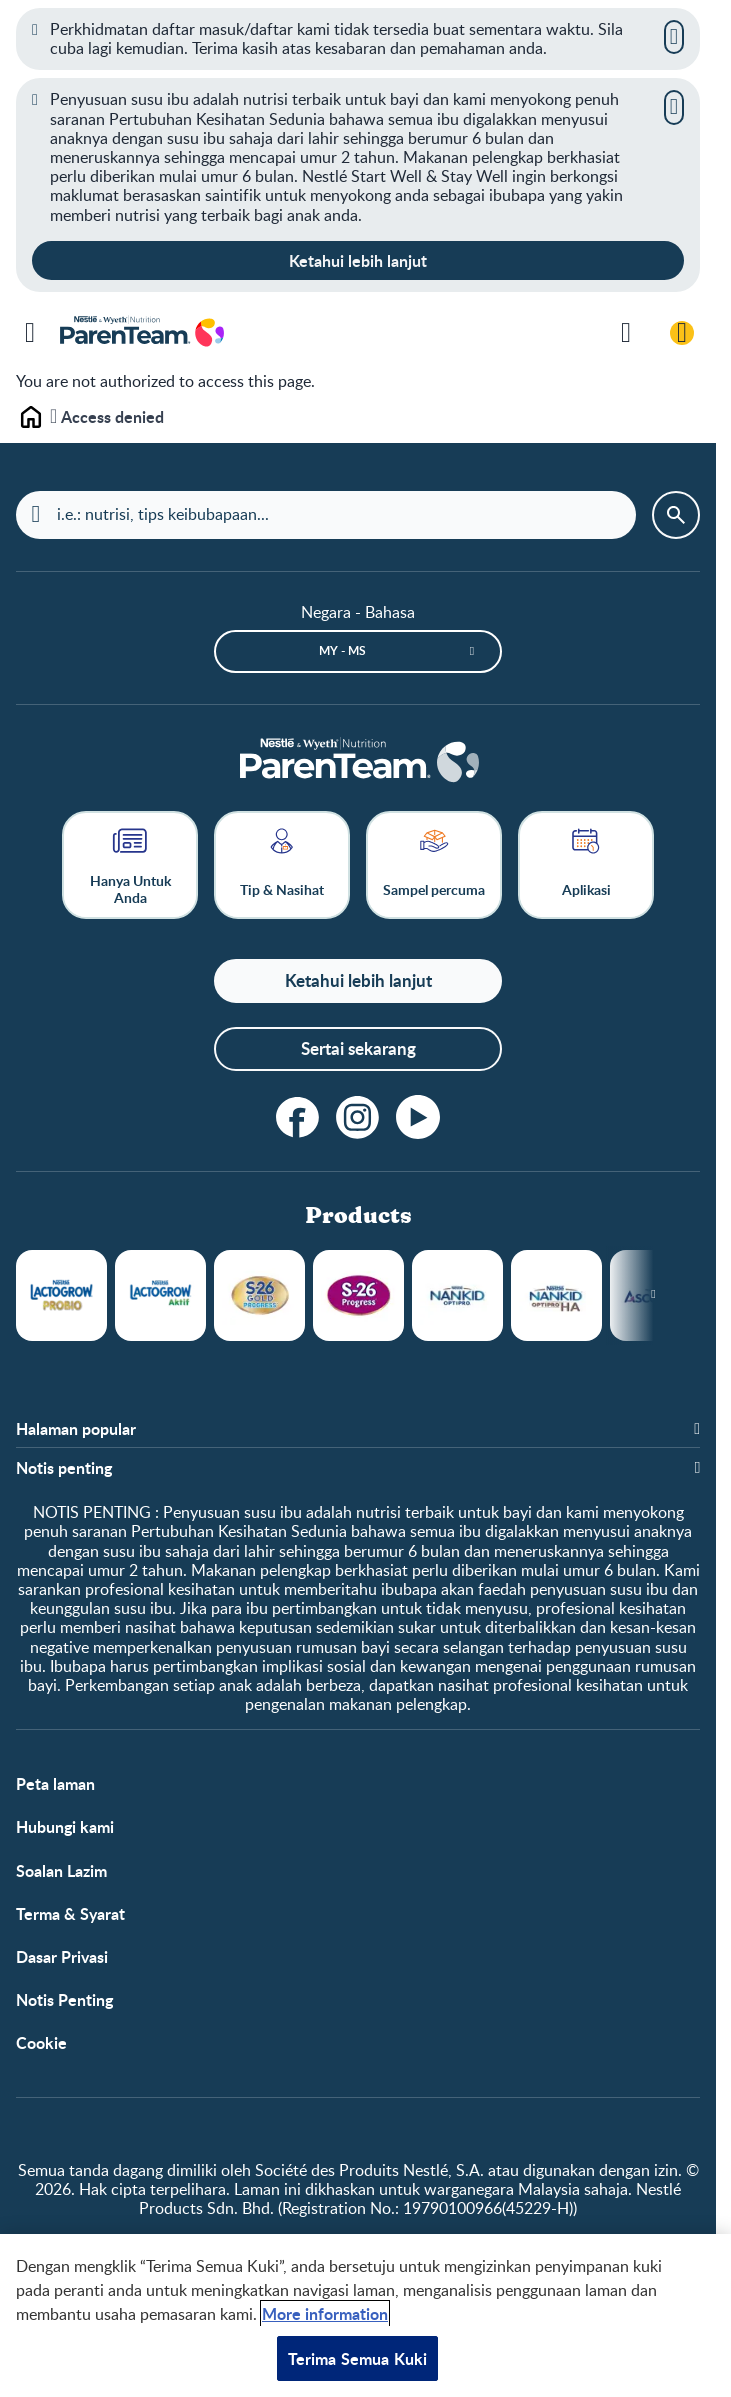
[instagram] (358, 1117)
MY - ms (342, 650)
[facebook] (298, 1117)
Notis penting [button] (64, 1467)
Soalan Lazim (61, 1870)
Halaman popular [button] (76, 1428)
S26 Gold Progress (259, 1295)
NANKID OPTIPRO (457, 1295)
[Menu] (30, 333)
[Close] (674, 37)
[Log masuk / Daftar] (682, 333)
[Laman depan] (358, 762)
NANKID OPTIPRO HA (556, 1295)
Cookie (41, 2042)
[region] (365, 2315)
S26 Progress (358, 1295)
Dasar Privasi (62, 1956)
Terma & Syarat (70, 1913)
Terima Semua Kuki (358, 2358)
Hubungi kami (65, 1826)
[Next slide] (653, 1295)
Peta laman (55, 1783)
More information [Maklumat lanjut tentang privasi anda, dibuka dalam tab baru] (325, 2313)
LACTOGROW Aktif (160, 1295)
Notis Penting (64, 1999)
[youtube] (418, 1117)
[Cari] (626, 333)
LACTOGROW (61, 1295)
